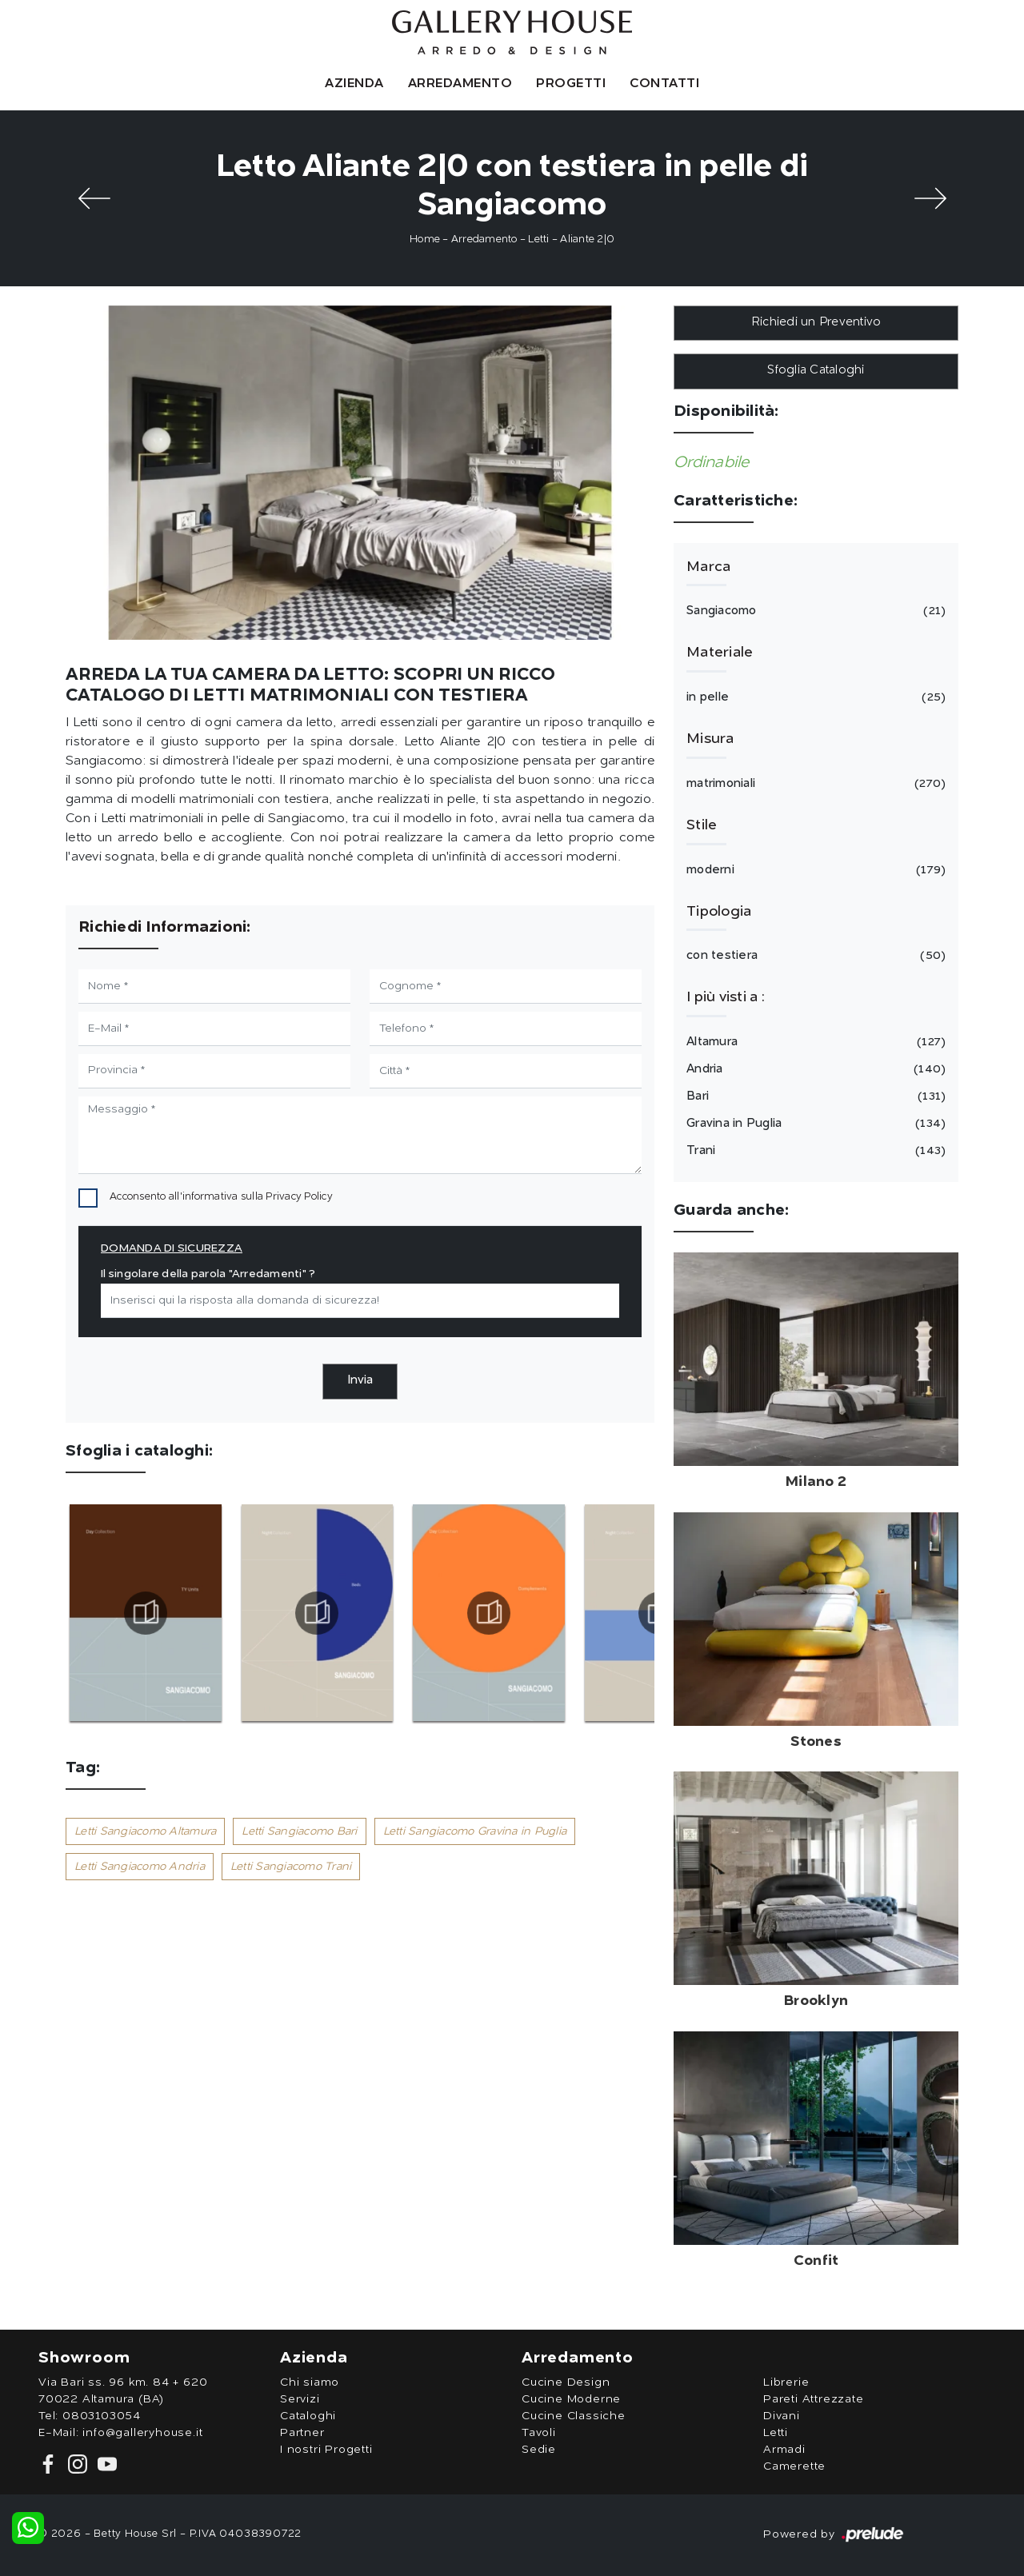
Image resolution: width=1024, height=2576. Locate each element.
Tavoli (539, 2432)
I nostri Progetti (326, 2449)
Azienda (354, 84)
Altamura (813, 1042)
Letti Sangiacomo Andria (139, 1866)
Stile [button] (701, 825)
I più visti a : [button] (725, 997)
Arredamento (460, 84)
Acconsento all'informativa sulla (221, 1197)
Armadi (784, 2449)
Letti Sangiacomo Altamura (145, 1831)
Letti (538, 239)
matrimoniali (813, 784)
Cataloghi (308, 2416)
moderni (813, 870)
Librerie (786, 2382)
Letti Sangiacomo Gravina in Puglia (475, 1831)
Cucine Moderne (571, 2399)
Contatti (664, 84)
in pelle (813, 697)
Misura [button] (710, 739)
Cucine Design (566, 2382)
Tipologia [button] (718, 912)
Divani (781, 2416)
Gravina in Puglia (813, 1123)
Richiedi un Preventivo (816, 323)
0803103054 (101, 2416)
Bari (813, 1096)
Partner (302, 2432)
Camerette (794, 2466)
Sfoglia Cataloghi (815, 371)
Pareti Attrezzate (813, 2399)
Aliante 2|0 (587, 239)
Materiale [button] (719, 652)
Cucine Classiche (574, 2416)
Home (425, 239)
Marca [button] (708, 567)
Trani (813, 1151)
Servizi (300, 2399)
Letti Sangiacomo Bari (299, 1831)
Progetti (571, 84)
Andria (813, 1069)
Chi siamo (309, 2382)
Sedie (539, 2449)
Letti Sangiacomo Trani (291, 1866)
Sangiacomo (813, 611)
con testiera (813, 956)
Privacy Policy (299, 1197)
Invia (360, 1381)
